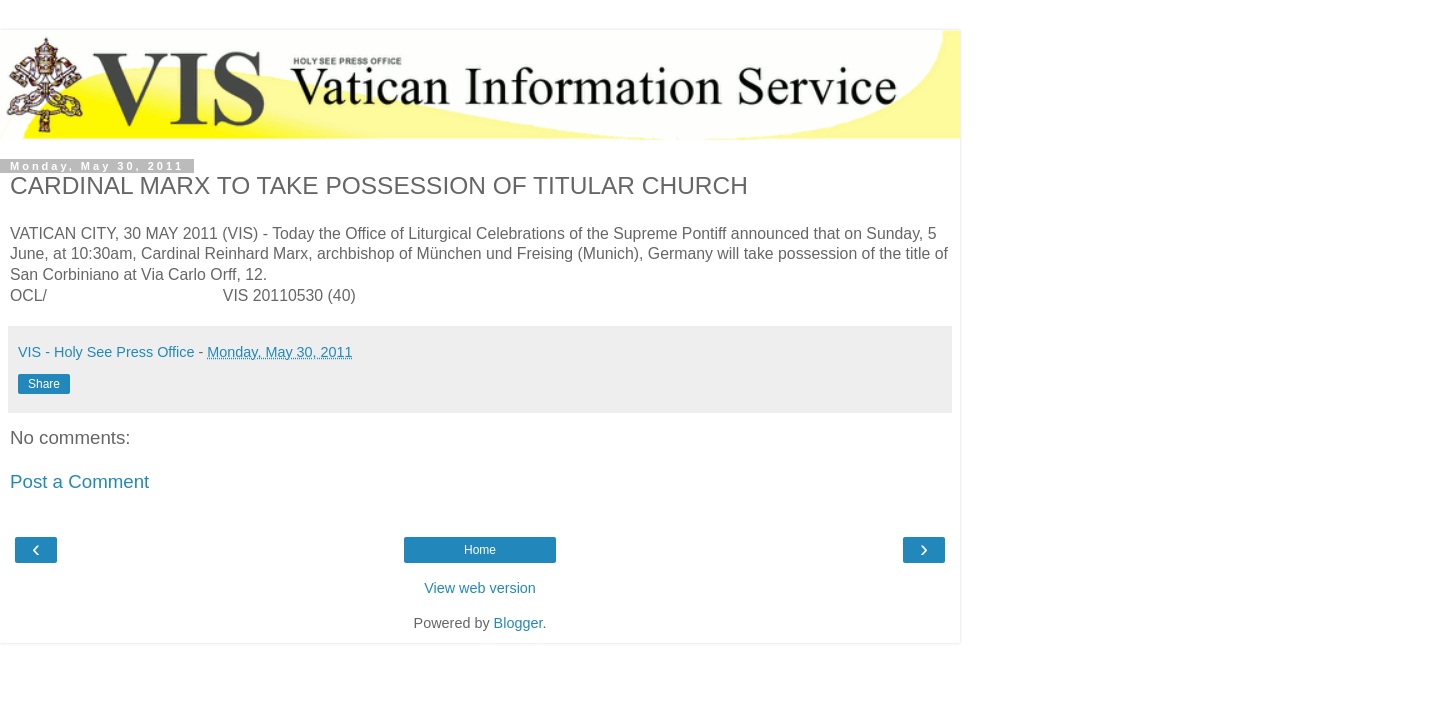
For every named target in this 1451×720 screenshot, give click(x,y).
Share (44, 384)
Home (480, 550)
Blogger (518, 623)
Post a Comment (79, 481)
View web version (480, 588)
